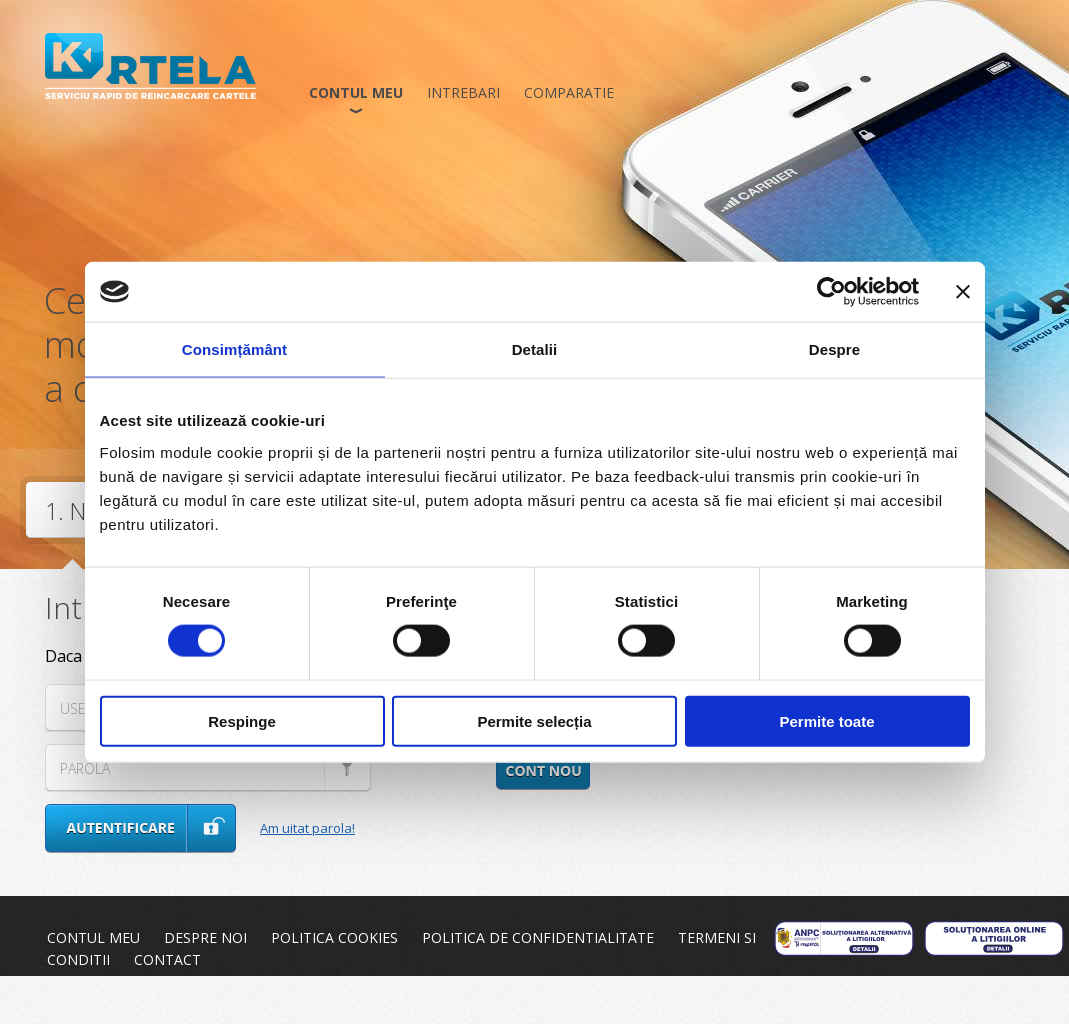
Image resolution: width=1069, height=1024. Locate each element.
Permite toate (826, 720)
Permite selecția (534, 720)
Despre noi (205, 937)
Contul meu (356, 92)
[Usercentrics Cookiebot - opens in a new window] (831, 292)
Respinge (242, 720)
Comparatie (569, 92)
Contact (167, 959)
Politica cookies (334, 937)
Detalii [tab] (535, 349)
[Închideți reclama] (963, 292)
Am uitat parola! (307, 828)
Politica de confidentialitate (538, 937)
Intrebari (463, 92)
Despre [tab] (834, 349)
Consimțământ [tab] (234, 349)
